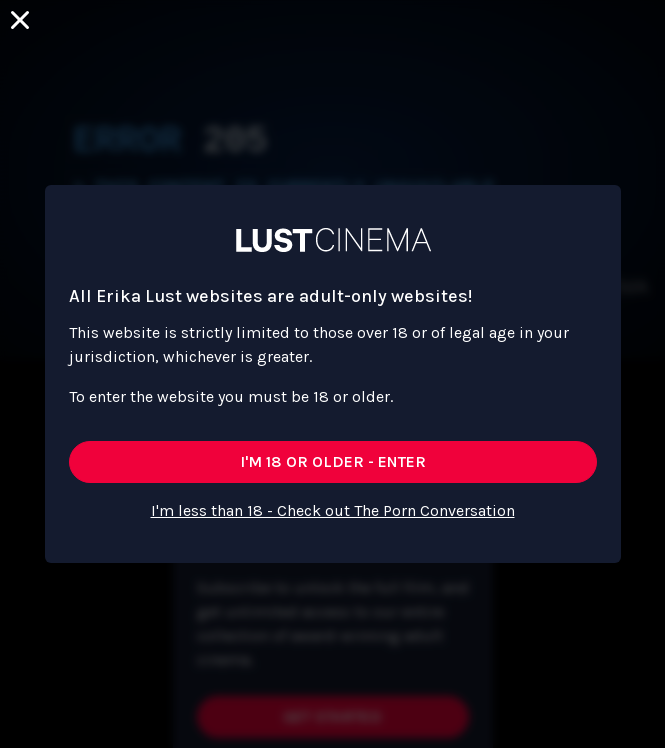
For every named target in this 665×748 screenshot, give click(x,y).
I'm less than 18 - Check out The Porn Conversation (333, 510)
